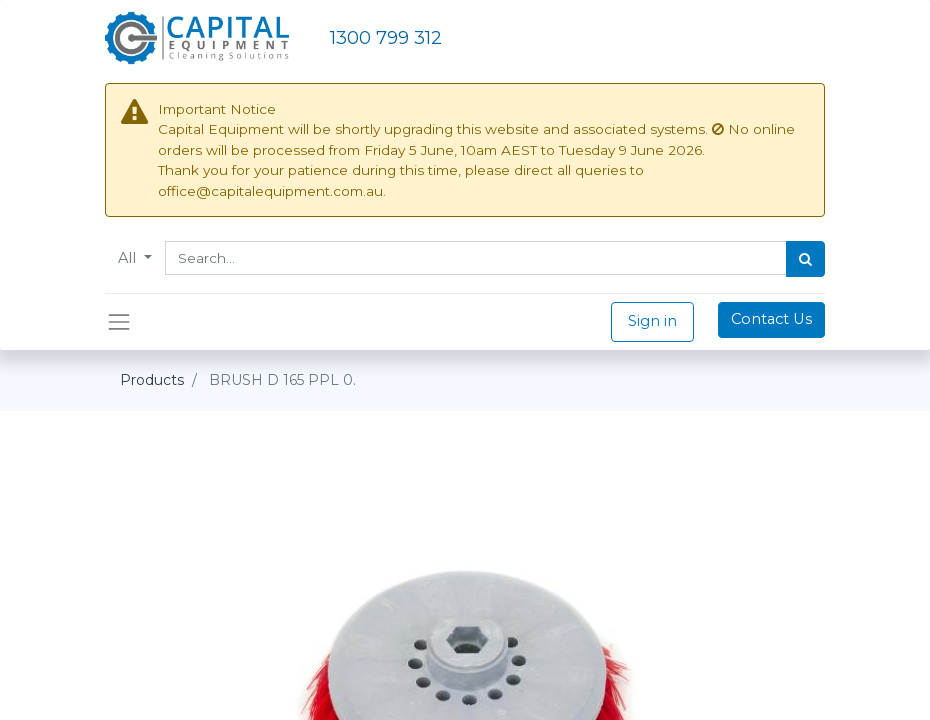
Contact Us (771, 319)
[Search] (805, 259)
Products (152, 380)
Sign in (652, 321)
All (129, 258)
